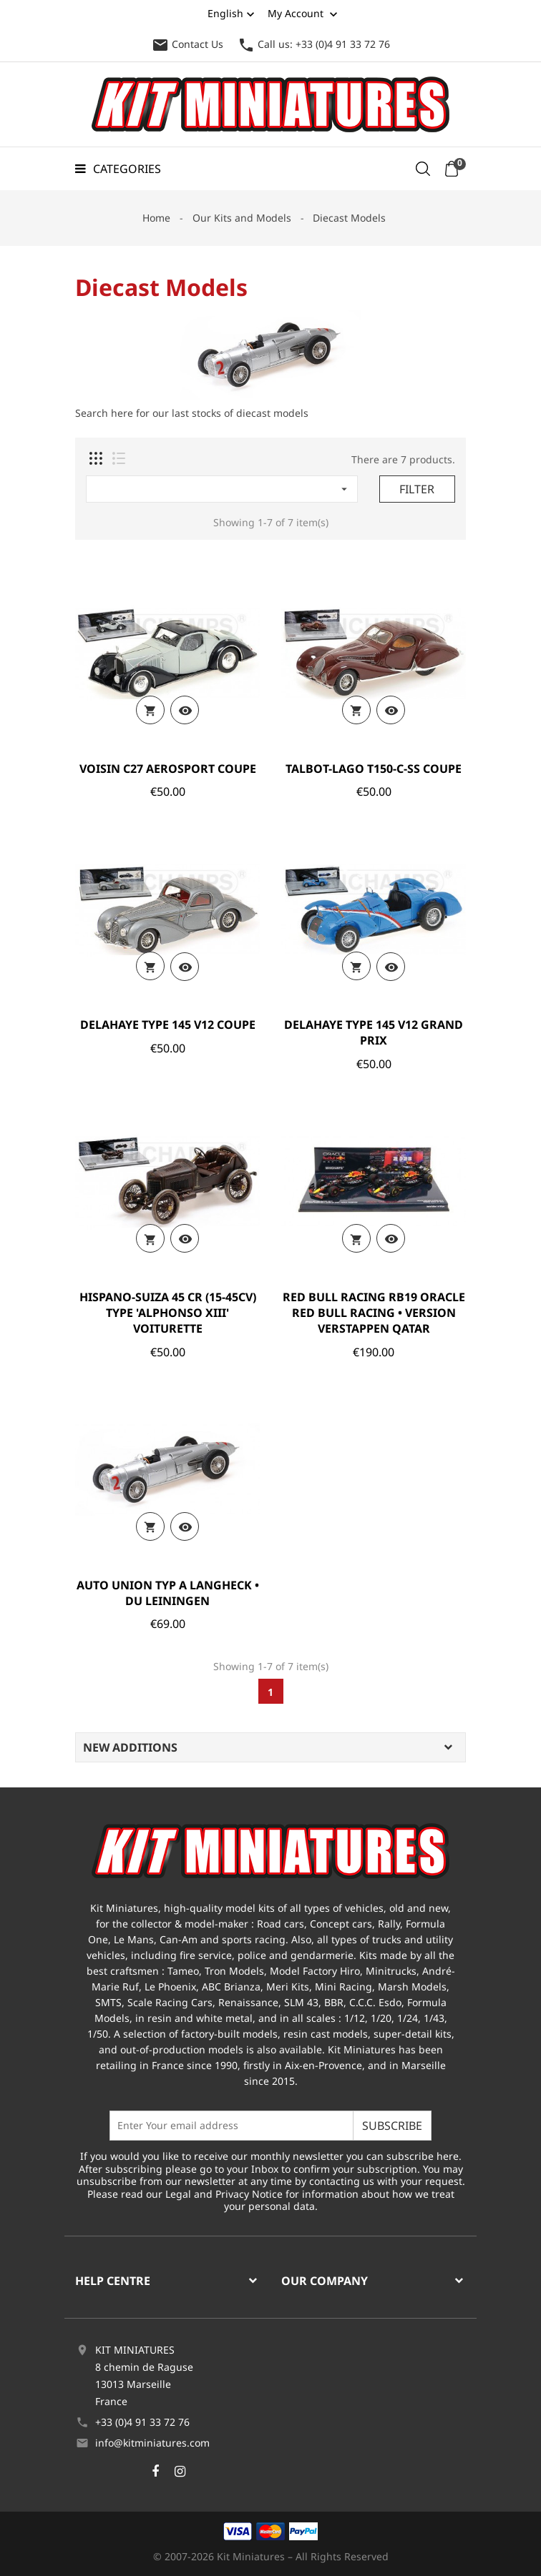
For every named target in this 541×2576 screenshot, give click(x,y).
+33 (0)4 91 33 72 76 (142, 2422)
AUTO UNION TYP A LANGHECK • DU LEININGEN (168, 1593)
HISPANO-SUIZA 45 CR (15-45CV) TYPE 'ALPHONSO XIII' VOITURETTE (167, 1312)
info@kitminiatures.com (152, 2442)
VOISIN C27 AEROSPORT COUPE (167, 768)
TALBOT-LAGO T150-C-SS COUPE (374, 768)
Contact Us (187, 44)
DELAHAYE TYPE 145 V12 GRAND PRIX (373, 1032)
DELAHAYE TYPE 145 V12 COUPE (167, 1024)
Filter (416, 489)
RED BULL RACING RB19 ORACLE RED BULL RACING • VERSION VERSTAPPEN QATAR (374, 1312)
